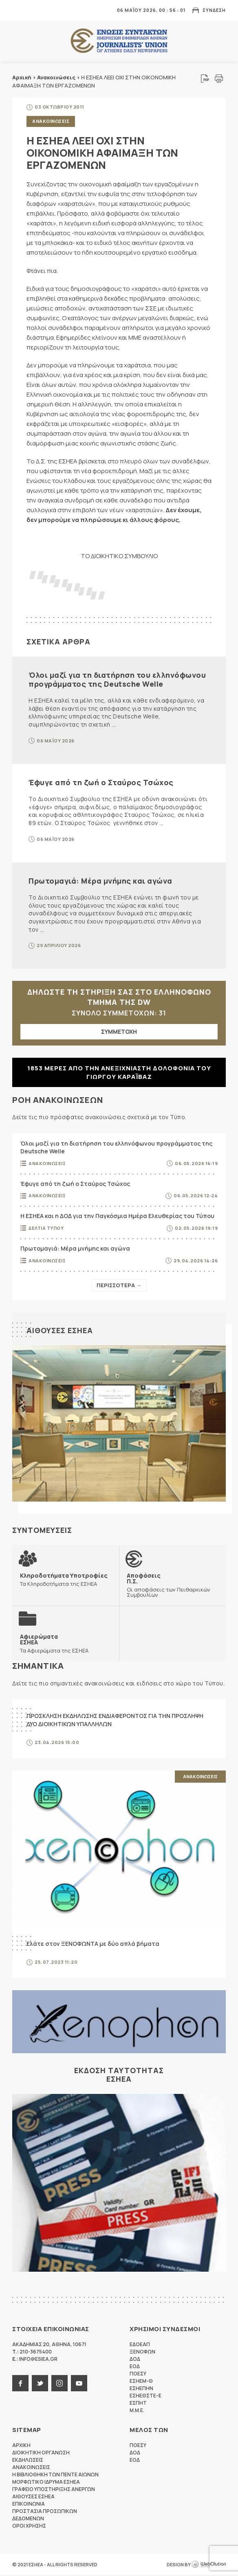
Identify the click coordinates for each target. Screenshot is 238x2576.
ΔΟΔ (135, 2360)
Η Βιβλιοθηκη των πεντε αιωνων (55, 2475)
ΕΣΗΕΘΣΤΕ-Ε (145, 2396)
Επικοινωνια (28, 2505)
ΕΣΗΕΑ (119, 40)
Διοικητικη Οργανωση (41, 2453)
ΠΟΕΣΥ (138, 2374)
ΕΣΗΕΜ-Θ (141, 2382)
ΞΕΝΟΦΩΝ (142, 2352)
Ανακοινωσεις (50, 121)
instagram (59, 2384)
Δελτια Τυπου (46, 1228)
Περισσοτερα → (119, 1285)
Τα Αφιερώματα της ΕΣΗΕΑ (54, 1644)
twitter (40, 2384)
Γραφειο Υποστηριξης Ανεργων (53, 2490)
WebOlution (209, 2566)
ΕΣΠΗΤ (138, 2404)
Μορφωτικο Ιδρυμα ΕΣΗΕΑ (46, 2483)
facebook (20, 2384)
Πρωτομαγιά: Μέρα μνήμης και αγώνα (100, 881)
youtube (79, 2384)
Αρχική (21, 77)
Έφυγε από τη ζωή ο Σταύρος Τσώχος (101, 782)
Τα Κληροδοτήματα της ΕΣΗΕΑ (64, 1580)
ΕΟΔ (135, 2367)
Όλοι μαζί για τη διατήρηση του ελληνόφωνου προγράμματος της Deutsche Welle (117, 679)
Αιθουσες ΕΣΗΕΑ (59, 1330)
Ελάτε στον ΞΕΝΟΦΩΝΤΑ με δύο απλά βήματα (92, 1944)
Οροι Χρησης (29, 2527)
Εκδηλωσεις (27, 2461)
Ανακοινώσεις (56, 77)
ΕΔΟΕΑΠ (140, 2345)
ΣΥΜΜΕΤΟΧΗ (119, 1031)
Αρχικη (21, 2446)
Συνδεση (214, 10)
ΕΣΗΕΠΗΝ (141, 2389)
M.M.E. (137, 2411)
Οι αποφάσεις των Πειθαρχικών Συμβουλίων (172, 1585)
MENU (18, 10)
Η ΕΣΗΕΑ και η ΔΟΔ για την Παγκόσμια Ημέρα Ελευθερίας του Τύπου (117, 1216)
